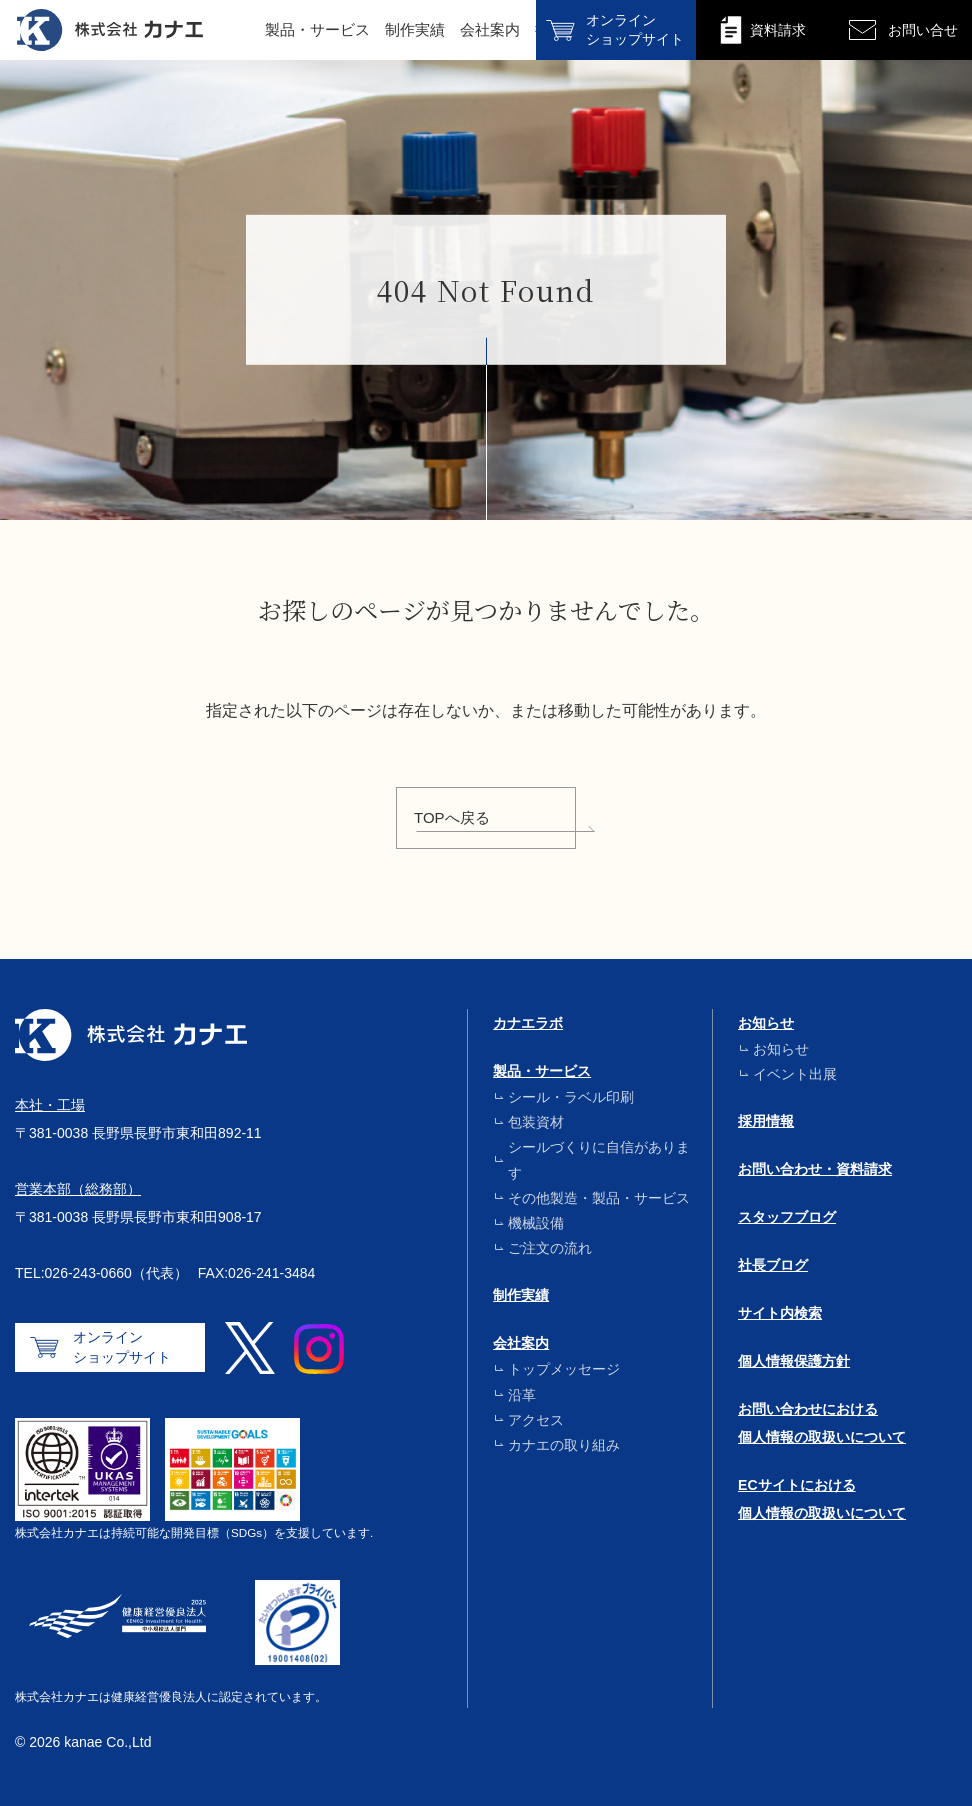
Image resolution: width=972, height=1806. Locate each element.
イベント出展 (795, 1074)
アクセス (536, 1420)
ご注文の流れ (550, 1248)
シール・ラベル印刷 (571, 1097)
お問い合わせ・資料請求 (815, 1169)
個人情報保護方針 (794, 1361)
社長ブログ (773, 1265)
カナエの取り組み (564, 1445)
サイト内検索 (780, 1313)
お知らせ (766, 1023)
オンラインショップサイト (122, 1347)
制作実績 (415, 29)
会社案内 (490, 29)
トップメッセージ (564, 1369)
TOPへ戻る (452, 817)
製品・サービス (317, 29)
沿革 (522, 1395)
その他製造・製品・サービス (599, 1198)
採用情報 (766, 1121)
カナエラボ (528, 1023)
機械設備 (536, 1223)
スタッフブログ (787, 1217)
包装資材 (536, 1122)
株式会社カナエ (109, 30)
